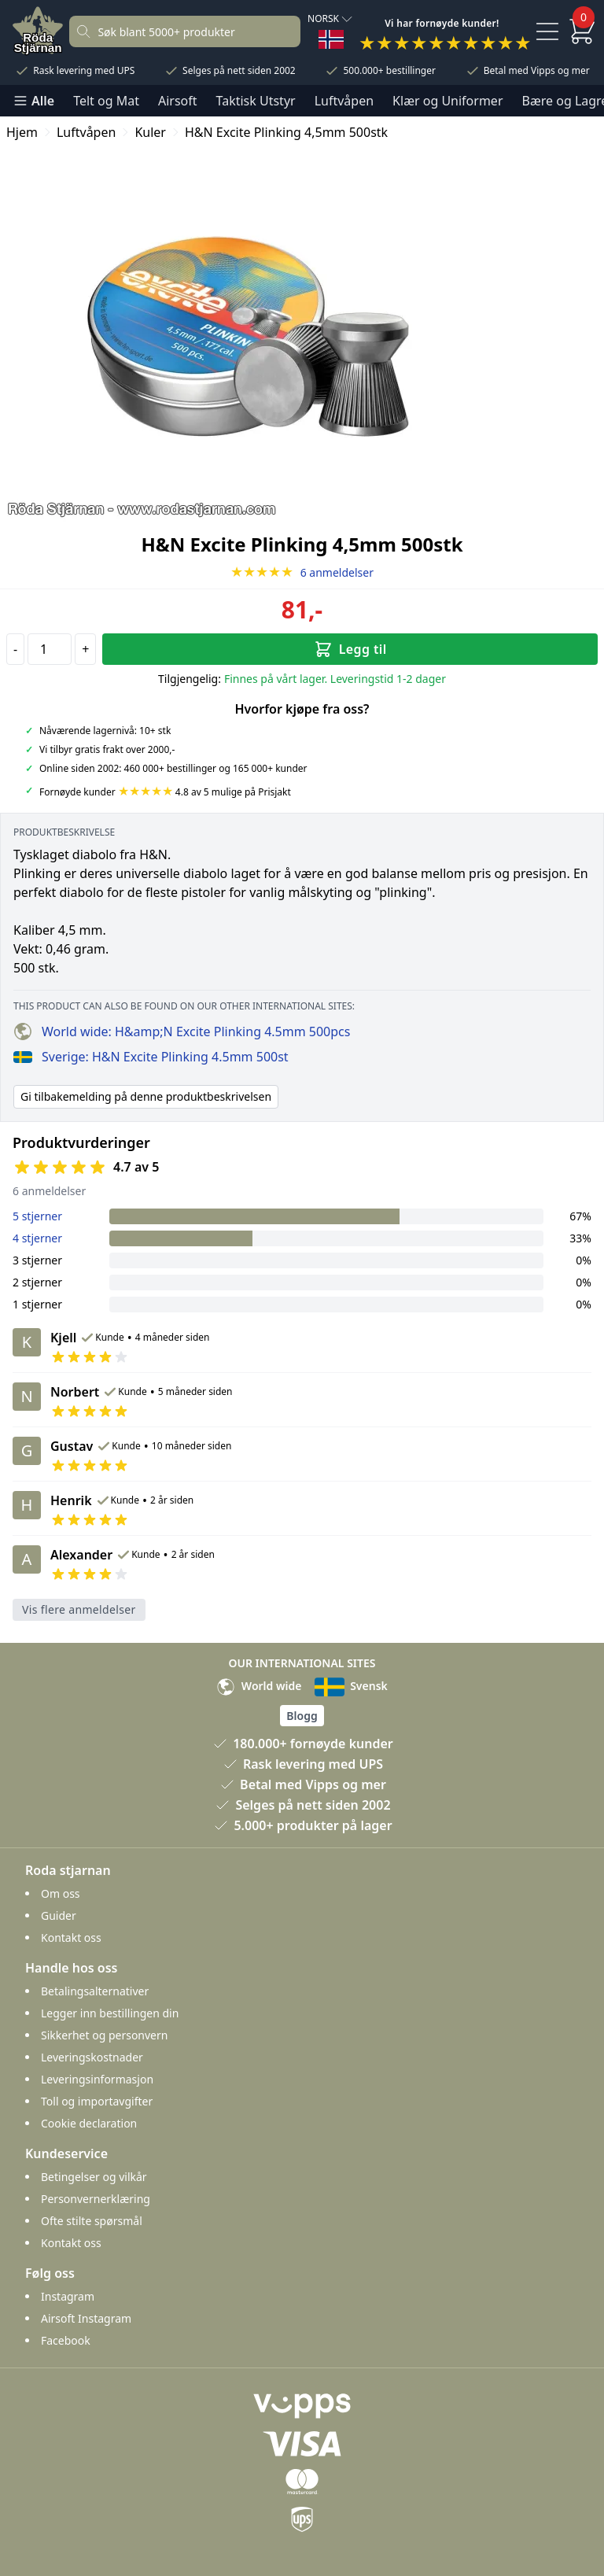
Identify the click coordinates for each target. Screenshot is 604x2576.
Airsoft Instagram (86, 2318)
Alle (33, 100)
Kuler (150, 132)
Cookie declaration (89, 2123)
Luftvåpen (344, 100)
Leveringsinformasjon (97, 2079)
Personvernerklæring (95, 2198)
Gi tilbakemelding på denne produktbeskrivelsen (145, 1096)
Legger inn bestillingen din (110, 2013)
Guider (58, 1915)
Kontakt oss (71, 1937)
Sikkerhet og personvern (104, 2035)
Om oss (60, 1893)
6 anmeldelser (302, 572)
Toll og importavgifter (97, 2101)
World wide (258, 1685)
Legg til (350, 649)
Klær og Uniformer (447, 100)
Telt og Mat (106, 100)
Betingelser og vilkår (94, 2176)
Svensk (351, 1685)
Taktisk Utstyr (256, 100)
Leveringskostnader (92, 2057)
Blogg (301, 1715)
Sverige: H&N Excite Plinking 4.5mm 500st (151, 1056)
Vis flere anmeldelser (79, 1609)
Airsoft (177, 100)
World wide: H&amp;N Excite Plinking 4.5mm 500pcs (181, 1031)
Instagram (67, 2296)
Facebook (65, 2340)
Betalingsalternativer (95, 1991)
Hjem (22, 132)
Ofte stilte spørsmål (91, 2220)
